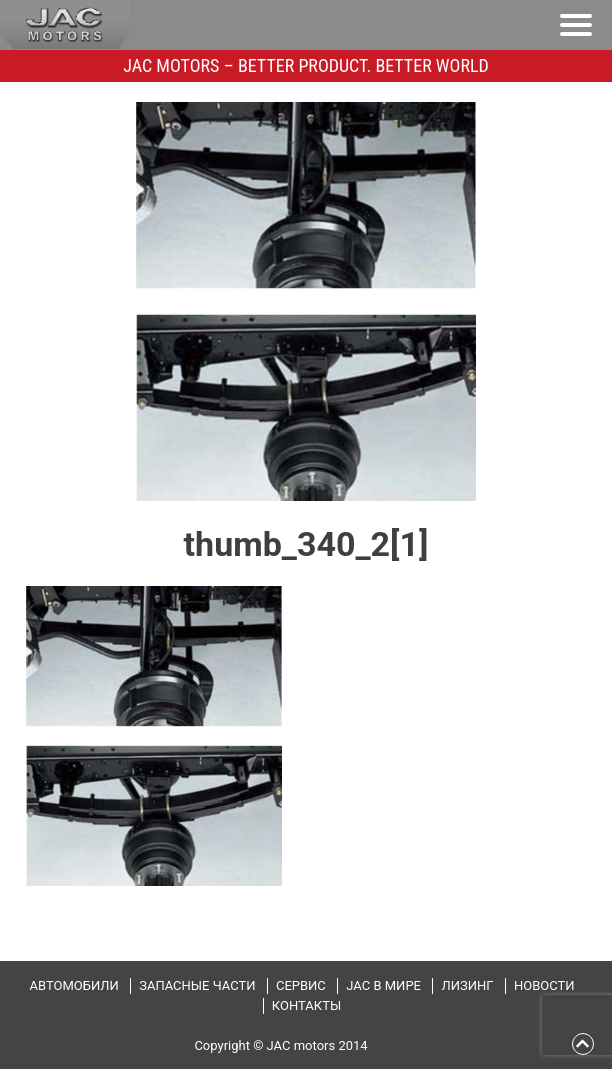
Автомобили (73, 985)
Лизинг (467, 985)
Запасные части (197, 985)
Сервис (301, 985)
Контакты (306, 1005)
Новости (544, 985)
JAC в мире (383, 985)
